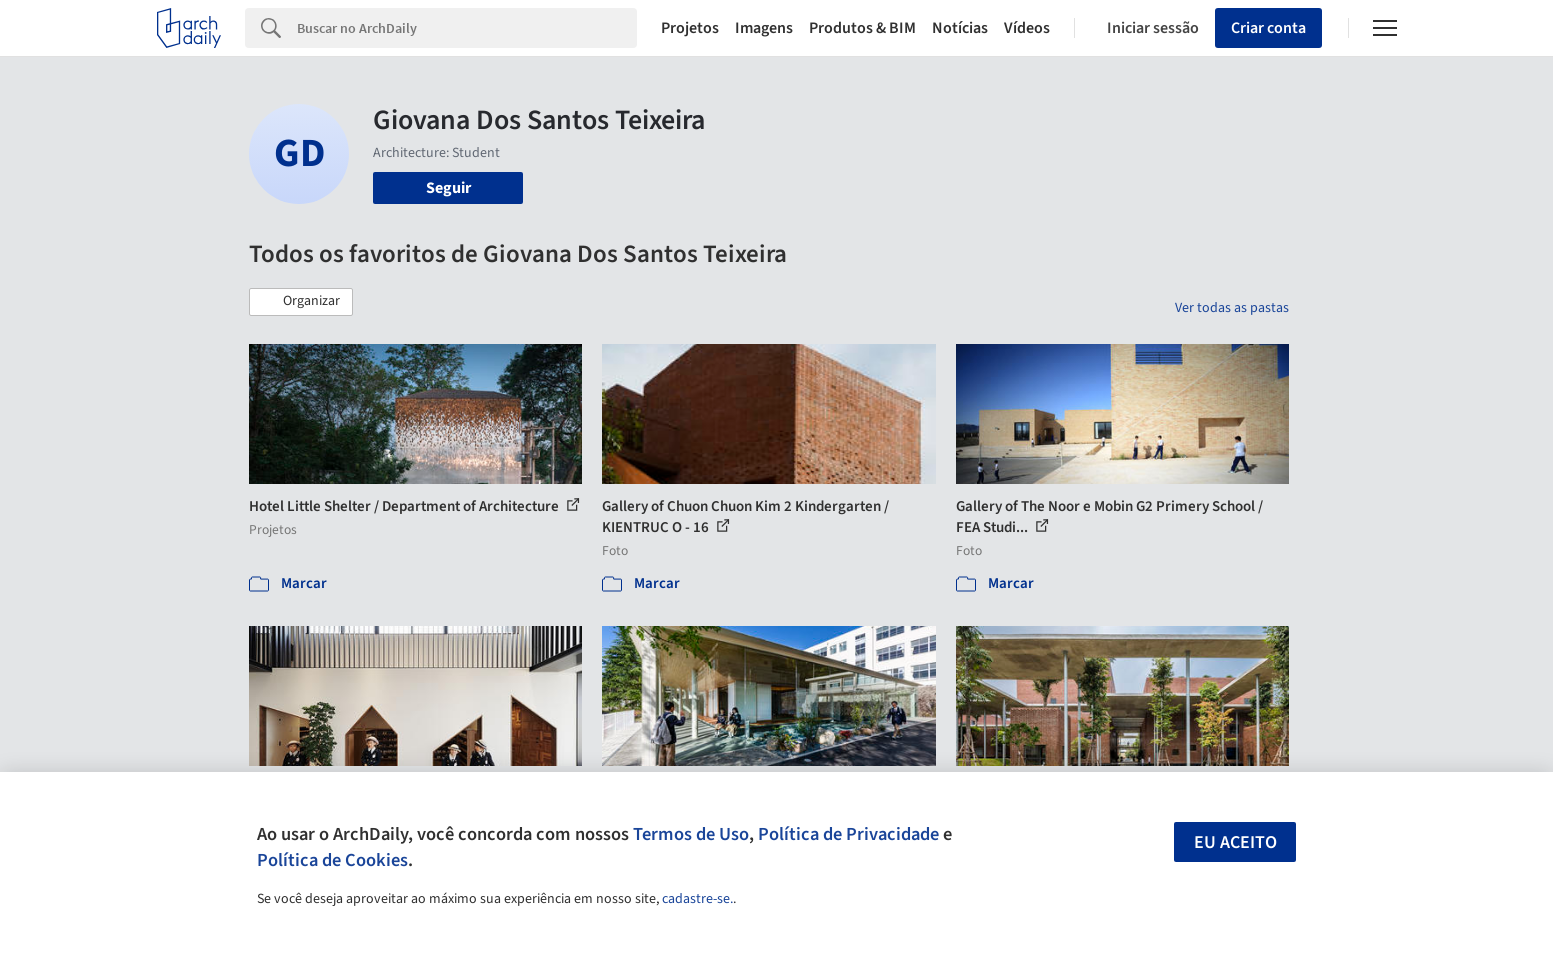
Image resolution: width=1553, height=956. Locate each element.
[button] (301, 302)
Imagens (764, 28)
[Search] (467, 28)
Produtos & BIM (862, 28)
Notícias (960, 28)
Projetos (690, 28)
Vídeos (1027, 28)
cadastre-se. (697, 899)
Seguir (448, 188)
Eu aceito (1235, 842)
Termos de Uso (691, 834)
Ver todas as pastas (1232, 308)
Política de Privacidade (848, 834)
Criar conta (1268, 28)
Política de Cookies (332, 860)
